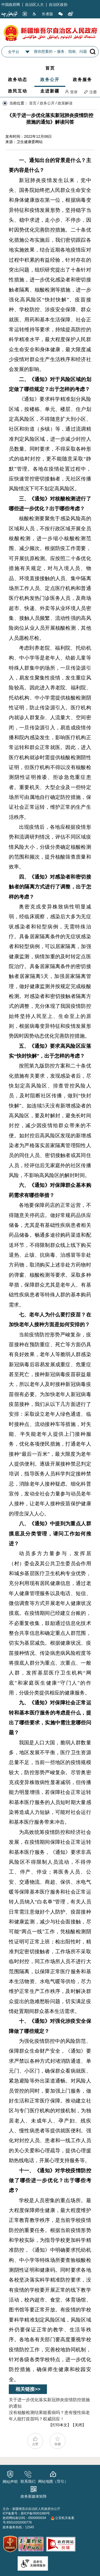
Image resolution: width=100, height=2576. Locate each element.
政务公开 (49, 79)
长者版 (47, 14)
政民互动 (17, 91)
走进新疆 (49, 91)
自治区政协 (58, 4)
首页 (50, 68)
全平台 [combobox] (13, 52)
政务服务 (82, 79)
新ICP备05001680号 (35, 2513)
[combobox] (27, 52)
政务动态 (17, 79)
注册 (90, 92)
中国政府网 (10, 4)
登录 (71, 92)
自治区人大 (34, 4)
